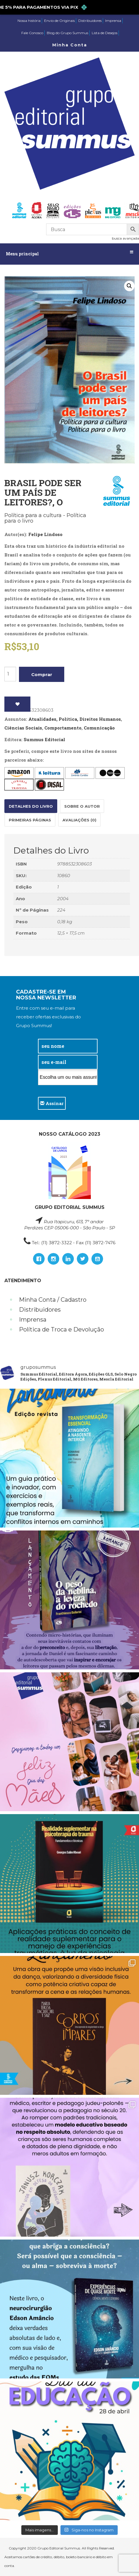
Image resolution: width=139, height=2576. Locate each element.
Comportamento (62, 728)
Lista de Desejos (104, 33)
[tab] (30, 806)
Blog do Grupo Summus (67, 33)
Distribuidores (90, 20)
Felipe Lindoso (45, 534)
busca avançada (125, 238)
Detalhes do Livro (31, 806)
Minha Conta (69, 45)
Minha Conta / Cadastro (52, 1299)
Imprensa (113, 20)
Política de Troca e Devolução (61, 1329)
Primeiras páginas (30, 820)
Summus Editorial (44, 739)
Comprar (41, 674)
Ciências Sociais (23, 728)
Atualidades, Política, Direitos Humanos (74, 719)
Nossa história (29, 20)
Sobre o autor (82, 806)
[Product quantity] (10, 674)
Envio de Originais (59, 20)
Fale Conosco (32, 33)
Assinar (52, 1103)
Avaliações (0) (79, 820)
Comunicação (99, 728)
